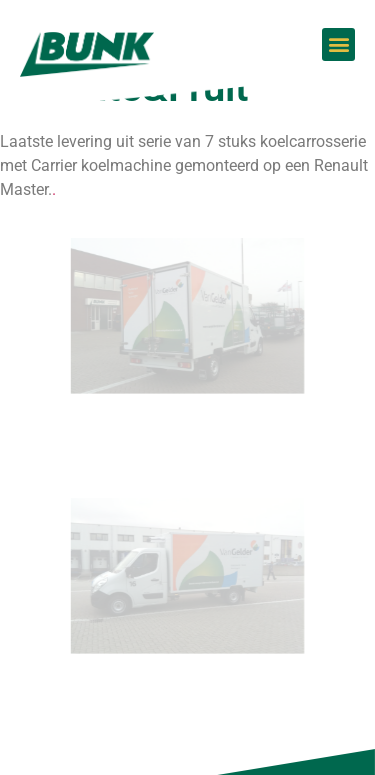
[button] (338, 44)
